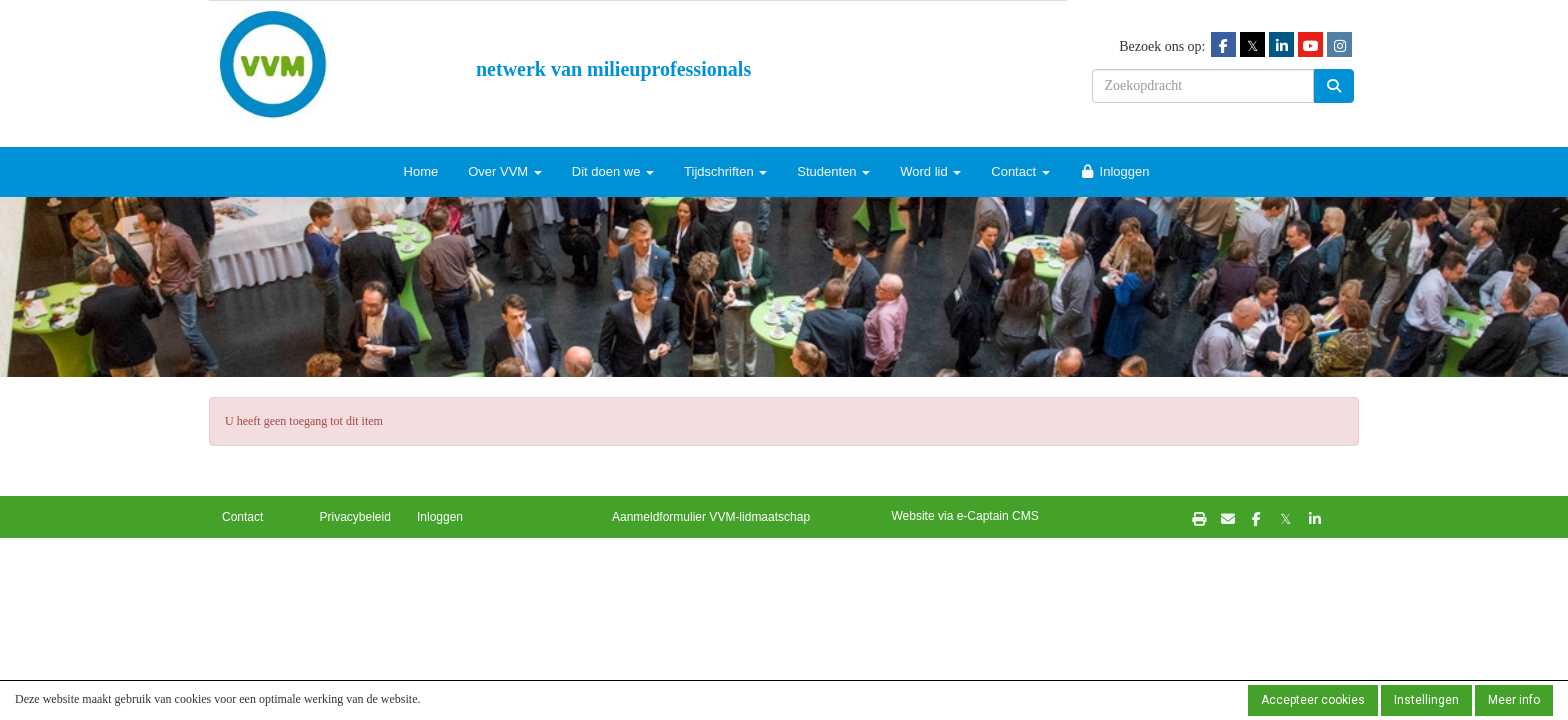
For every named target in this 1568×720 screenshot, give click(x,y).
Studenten (833, 171)
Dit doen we (613, 171)
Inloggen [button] (440, 517)
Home (421, 171)
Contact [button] (242, 517)
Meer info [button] (1514, 700)
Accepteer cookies (1313, 700)
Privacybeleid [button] (355, 517)
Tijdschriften (725, 171)
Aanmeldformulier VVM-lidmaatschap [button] (711, 517)
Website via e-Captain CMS (965, 516)
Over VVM (505, 171)
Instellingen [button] (1426, 700)
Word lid (930, 171)
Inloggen (1115, 171)
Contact (1020, 171)
